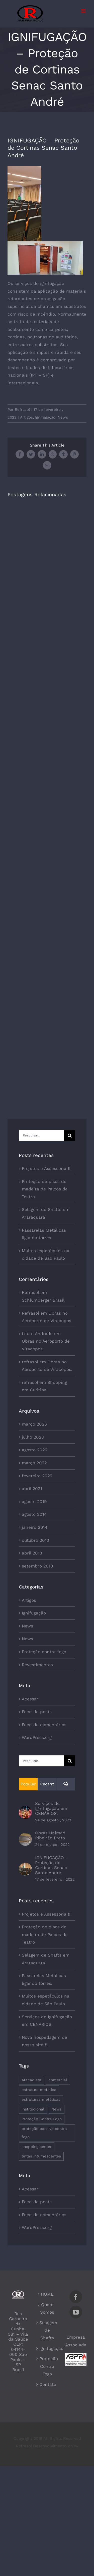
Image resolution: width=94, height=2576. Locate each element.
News (63, 417)
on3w (73, 2446)
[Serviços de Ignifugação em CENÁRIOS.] (25, 1809)
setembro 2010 (37, 1565)
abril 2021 (32, 1488)
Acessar (30, 1698)
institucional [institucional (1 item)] (33, 2109)
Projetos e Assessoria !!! (47, 1168)
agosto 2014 (34, 1514)
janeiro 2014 (34, 1527)
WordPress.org (37, 1737)
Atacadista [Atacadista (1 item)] (31, 2080)
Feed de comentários (44, 1724)
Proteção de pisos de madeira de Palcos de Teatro (45, 1189)
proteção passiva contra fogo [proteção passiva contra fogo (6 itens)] (44, 2132)
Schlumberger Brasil (43, 1300)
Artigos (26, 417)
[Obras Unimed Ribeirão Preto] (25, 1836)
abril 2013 (32, 1552)
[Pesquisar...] (41, 1135)
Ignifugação (45, 417)
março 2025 (34, 1424)
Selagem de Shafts (47, 2330)
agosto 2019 (34, 1501)
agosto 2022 (34, 1449)
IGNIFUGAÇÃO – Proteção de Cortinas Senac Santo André (51, 1865)
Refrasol (22, 409)
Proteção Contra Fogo (47, 2366)
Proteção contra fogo (44, 1651)
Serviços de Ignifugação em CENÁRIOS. (51, 1808)
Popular (28, 1784)
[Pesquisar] (69, 1135)
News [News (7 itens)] (56, 2109)
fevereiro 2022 (37, 1475)
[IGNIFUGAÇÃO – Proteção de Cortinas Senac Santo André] (25, 1866)
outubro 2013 (35, 1540)
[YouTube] (75, 2312)
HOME (47, 2294)
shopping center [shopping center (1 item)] (37, 2146)
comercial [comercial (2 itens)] (57, 2080)
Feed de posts (37, 1711)
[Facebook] (75, 2296)
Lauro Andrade (37, 1333)
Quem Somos (47, 2308)
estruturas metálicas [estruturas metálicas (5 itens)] (41, 2099)
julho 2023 (33, 1437)
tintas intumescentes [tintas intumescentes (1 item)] (41, 2156)
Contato (47, 2384)
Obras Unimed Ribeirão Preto (50, 1835)
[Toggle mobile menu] (83, 10)
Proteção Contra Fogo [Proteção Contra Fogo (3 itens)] (42, 2119)
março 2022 (34, 1462)
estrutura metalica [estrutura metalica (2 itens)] (39, 2089)
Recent (47, 1784)
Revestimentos (37, 1664)
